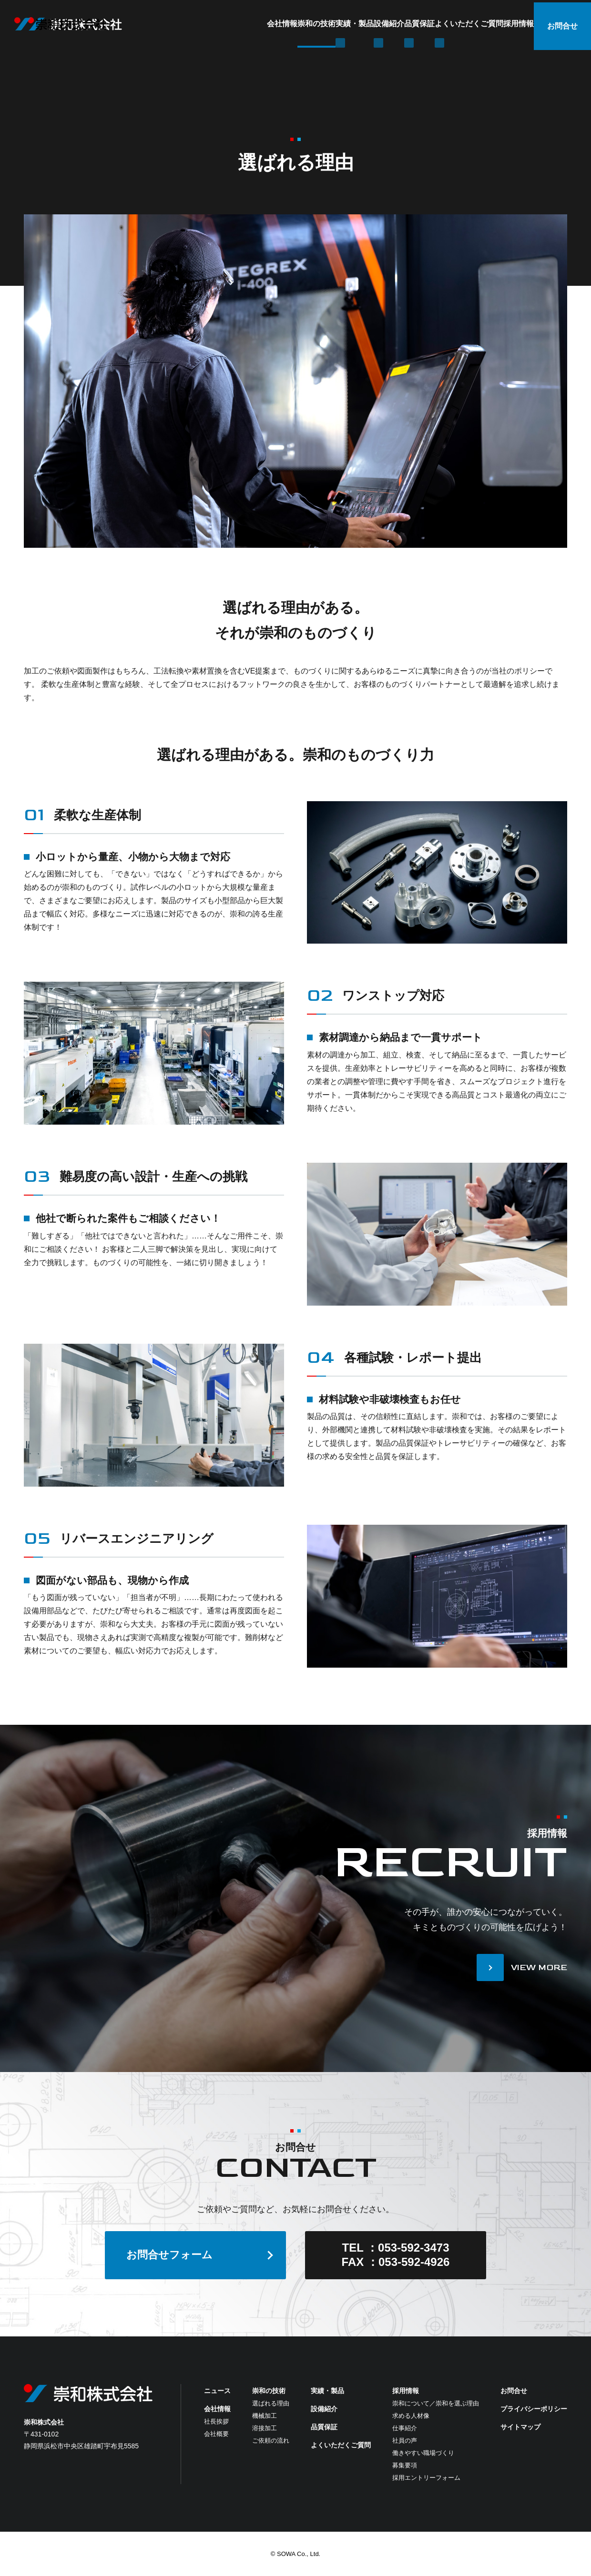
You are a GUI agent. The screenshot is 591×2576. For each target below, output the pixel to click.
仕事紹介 (404, 2428)
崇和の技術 (200, 23)
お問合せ (562, 24)
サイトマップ (520, 2427)
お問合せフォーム (169, 2255)
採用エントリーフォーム (426, 2477)
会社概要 (216, 2433)
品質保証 (359, 23)
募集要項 (404, 2465)
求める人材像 (410, 2415)
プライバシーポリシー (533, 2409)
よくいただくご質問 (427, 23)
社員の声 (404, 2440)
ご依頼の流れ (270, 2440)
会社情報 (146, 23)
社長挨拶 (216, 2421)
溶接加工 (264, 2428)
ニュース (217, 2391)
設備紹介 (309, 23)
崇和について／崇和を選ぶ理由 (435, 2403)
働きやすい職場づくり (423, 2452)
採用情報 (495, 23)
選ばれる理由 (270, 2403)
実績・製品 (257, 23)
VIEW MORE (539, 1967)
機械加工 (264, 2415)
